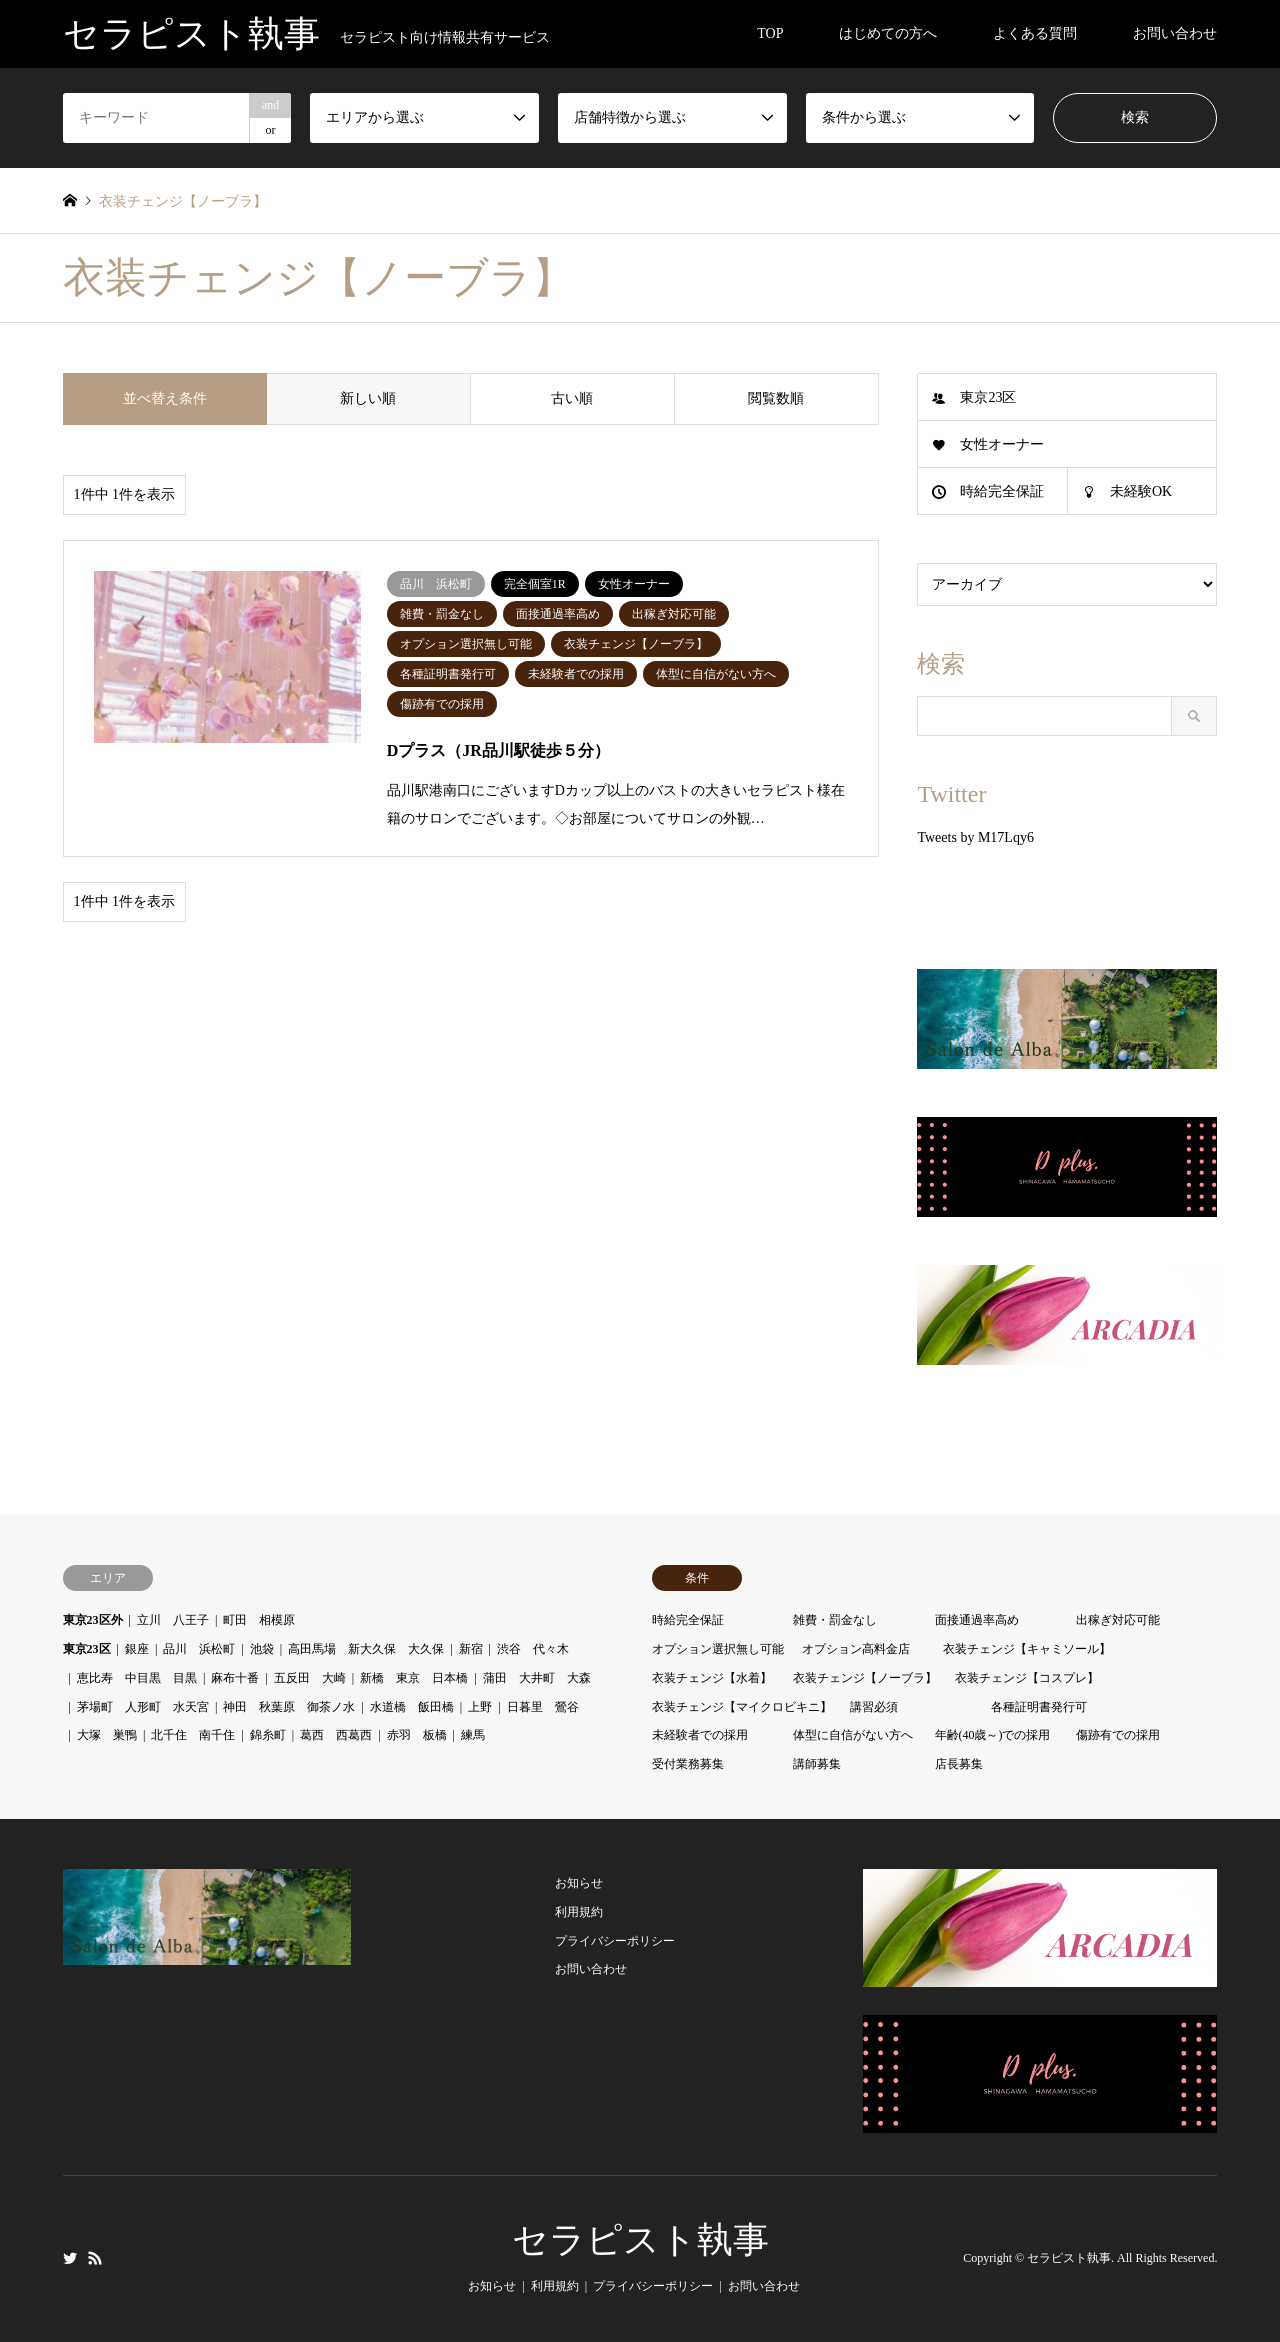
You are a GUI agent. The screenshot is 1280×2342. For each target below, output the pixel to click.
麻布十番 (235, 1678)
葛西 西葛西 (336, 1735)
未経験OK (1141, 491)
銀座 (137, 1649)
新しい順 (368, 398)
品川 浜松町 (199, 1649)
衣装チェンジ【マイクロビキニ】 (742, 1707)
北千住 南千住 (193, 1735)
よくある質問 (1035, 33)
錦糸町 (268, 1735)
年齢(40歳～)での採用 (993, 1735)
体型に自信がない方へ (853, 1735)
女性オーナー (1002, 444)
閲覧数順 (776, 398)
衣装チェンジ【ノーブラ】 (865, 1678)
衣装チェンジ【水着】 (712, 1678)
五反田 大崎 (310, 1678)
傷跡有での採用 (1118, 1735)
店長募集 (959, 1764)
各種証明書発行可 (1039, 1707)
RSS (95, 2258)
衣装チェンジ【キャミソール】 (1027, 1649)
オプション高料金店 (856, 1649)
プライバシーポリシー (615, 1941)
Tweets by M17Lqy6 (975, 837)
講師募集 (817, 1764)
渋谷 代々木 (533, 1649)
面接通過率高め (977, 1620)
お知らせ (579, 1883)
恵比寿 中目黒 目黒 (137, 1678)
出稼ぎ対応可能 (1118, 1620)
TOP (770, 33)
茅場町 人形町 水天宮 (143, 1707)
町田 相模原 (259, 1620)
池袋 (262, 1649)
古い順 (572, 398)
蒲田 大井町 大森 (537, 1678)
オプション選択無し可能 (718, 1649)
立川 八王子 (173, 1620)
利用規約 (579, 1912)
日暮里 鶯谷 (543, 1707)
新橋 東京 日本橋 (414, 1678)
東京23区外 (93, 1620)
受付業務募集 (688, 1764)
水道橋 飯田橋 (412, 1707)
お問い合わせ (1175, 33)
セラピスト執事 (640, 2240)
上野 (480, 1707)
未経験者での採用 (700, 1735)
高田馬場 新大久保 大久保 (366, 1649)
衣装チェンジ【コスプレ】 (1027, 1678)
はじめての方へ (888, 33)
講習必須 (874, 1707)
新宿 (471, 1649)
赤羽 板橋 (417, 1735)
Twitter (70, 2258)
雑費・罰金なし (835, 1620)
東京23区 (988, 397)
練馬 (473, 1735)
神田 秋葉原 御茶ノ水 (289, 1707)
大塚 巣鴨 (107, 1735)
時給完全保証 (1002, 491)
